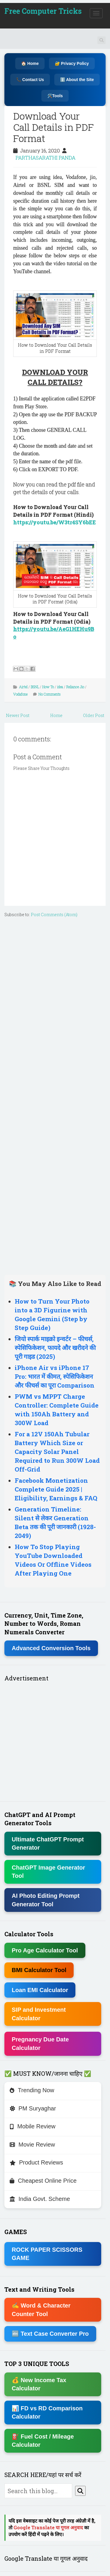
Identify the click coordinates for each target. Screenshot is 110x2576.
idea (60, 686)
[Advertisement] (55, 1095)
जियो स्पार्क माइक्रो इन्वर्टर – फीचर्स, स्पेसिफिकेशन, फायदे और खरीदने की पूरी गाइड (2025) (55, 1348)
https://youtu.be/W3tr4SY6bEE (54, 522)
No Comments (49, 694)
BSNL (35, 686)
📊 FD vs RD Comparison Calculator (47, 2412)
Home (56, 715)
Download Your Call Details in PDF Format (53, 127)
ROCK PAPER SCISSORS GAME (47, 2253)
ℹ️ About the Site (77, 79)
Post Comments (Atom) (54, 914)
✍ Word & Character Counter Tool (41, 2309)
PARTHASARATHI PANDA (45, 157)
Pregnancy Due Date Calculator (40, 2043)
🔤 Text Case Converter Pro (50, 2333)
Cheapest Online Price (43, 2180)
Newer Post (17, 715)
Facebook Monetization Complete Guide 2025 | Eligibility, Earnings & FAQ (56, 1489)
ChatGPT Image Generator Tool (48, 1871)
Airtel (23, 686)
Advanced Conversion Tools (51, 1648)
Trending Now (32, 2090)
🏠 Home (30, 63)
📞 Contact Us (30, 79)
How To (48, 686)
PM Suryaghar (33, 2108)
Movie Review (32, 2144)
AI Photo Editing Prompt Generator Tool (45, 1899)
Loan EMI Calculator (40, 1990)
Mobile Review (32, 2126)
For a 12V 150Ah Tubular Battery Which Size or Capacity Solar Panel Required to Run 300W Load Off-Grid (57, 1451)
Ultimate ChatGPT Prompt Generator (48, 1843)
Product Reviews (36, 2162)
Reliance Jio (75, 686)
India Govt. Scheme (40, 2199)
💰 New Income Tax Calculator (39, 2384)
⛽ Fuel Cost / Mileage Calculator (43, 2440)
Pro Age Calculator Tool (45, 1950)
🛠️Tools (55, 95)
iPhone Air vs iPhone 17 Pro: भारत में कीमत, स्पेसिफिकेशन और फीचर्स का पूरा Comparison (54, 1376)
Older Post (93, 715)
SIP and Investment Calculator (39, 2013)
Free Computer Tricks (43, 11)
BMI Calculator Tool (39, 1970)
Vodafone (20, 694)
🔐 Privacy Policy (72, 63)
